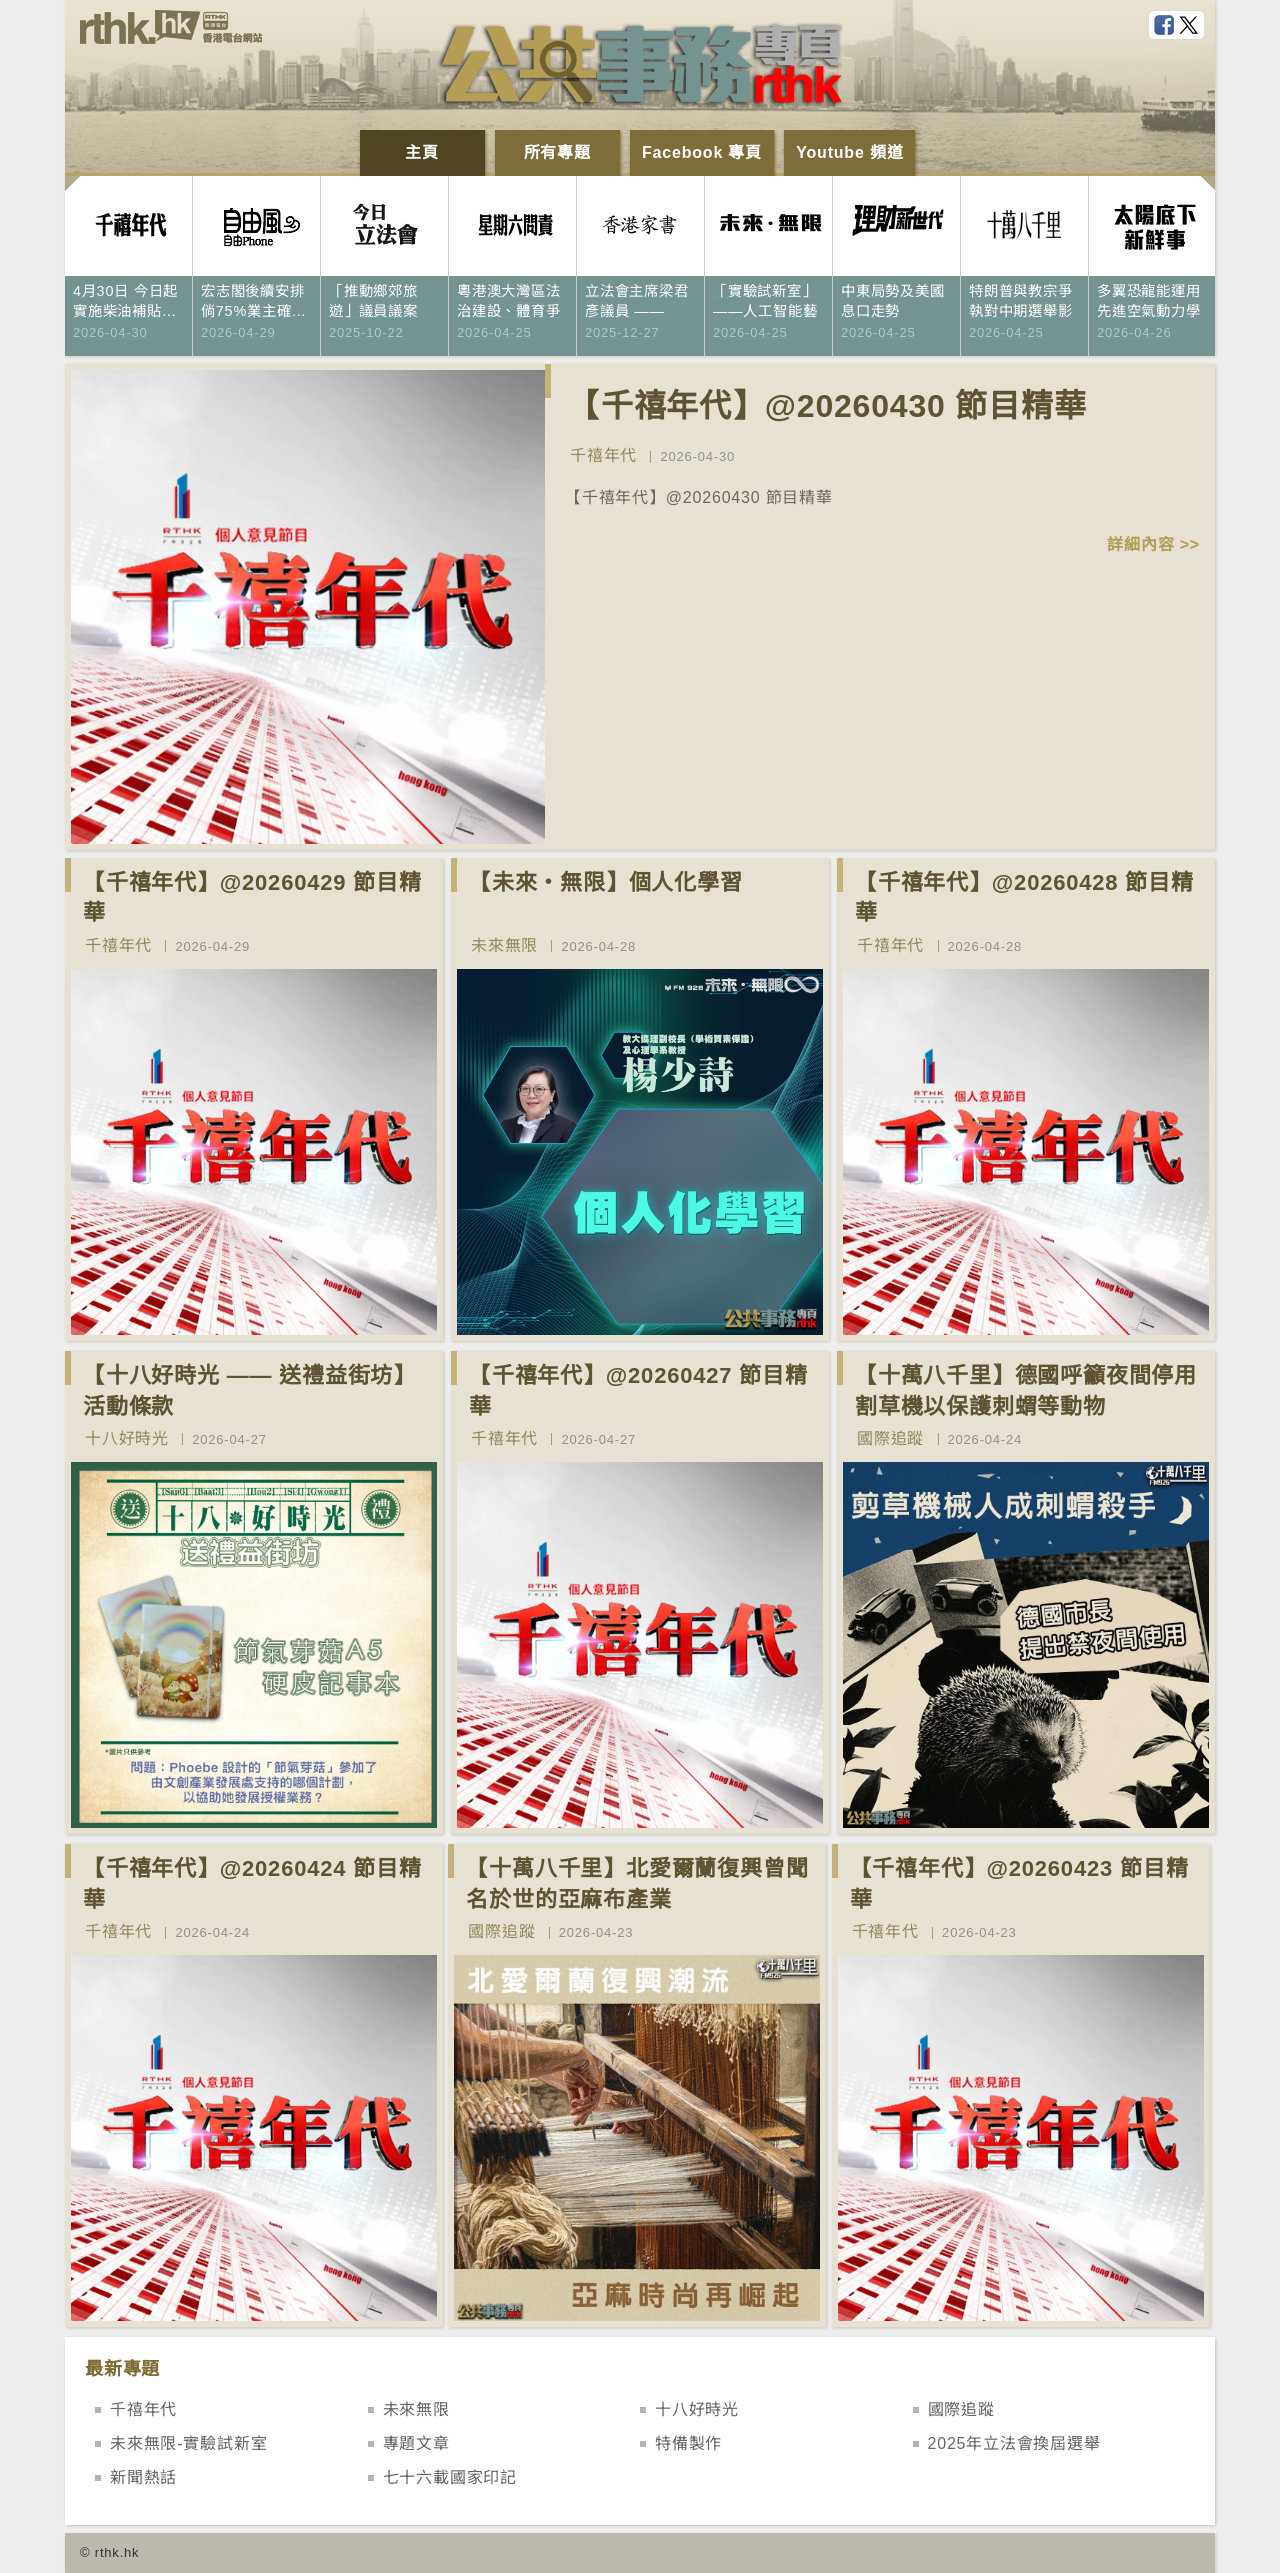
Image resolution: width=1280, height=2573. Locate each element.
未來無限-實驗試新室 (188, 2443)
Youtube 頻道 (849, 152)
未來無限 (504, 945)
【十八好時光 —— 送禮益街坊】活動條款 (249, 1391)
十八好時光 (127, 1438)
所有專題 (557, 152)
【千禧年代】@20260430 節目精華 (827, 406)
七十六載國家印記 (450, 2477)
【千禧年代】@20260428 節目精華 (1024, 898)
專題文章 (416, 2443)
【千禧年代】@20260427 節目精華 (638, 1391)
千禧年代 (603, 455)
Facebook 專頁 (702, 152)
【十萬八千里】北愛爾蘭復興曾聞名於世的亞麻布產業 (637, 1884)
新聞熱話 (143, 2477)
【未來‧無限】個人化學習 (606, 882)
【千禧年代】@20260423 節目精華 (1019, 1884)
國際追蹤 (890, 1438)
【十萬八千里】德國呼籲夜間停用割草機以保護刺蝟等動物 (1026, 1391)
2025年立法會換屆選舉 (1014, 2443)
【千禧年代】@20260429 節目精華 (252, 898)
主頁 (422, 152)
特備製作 (688, 2443)
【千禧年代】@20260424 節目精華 (252, 1884)
